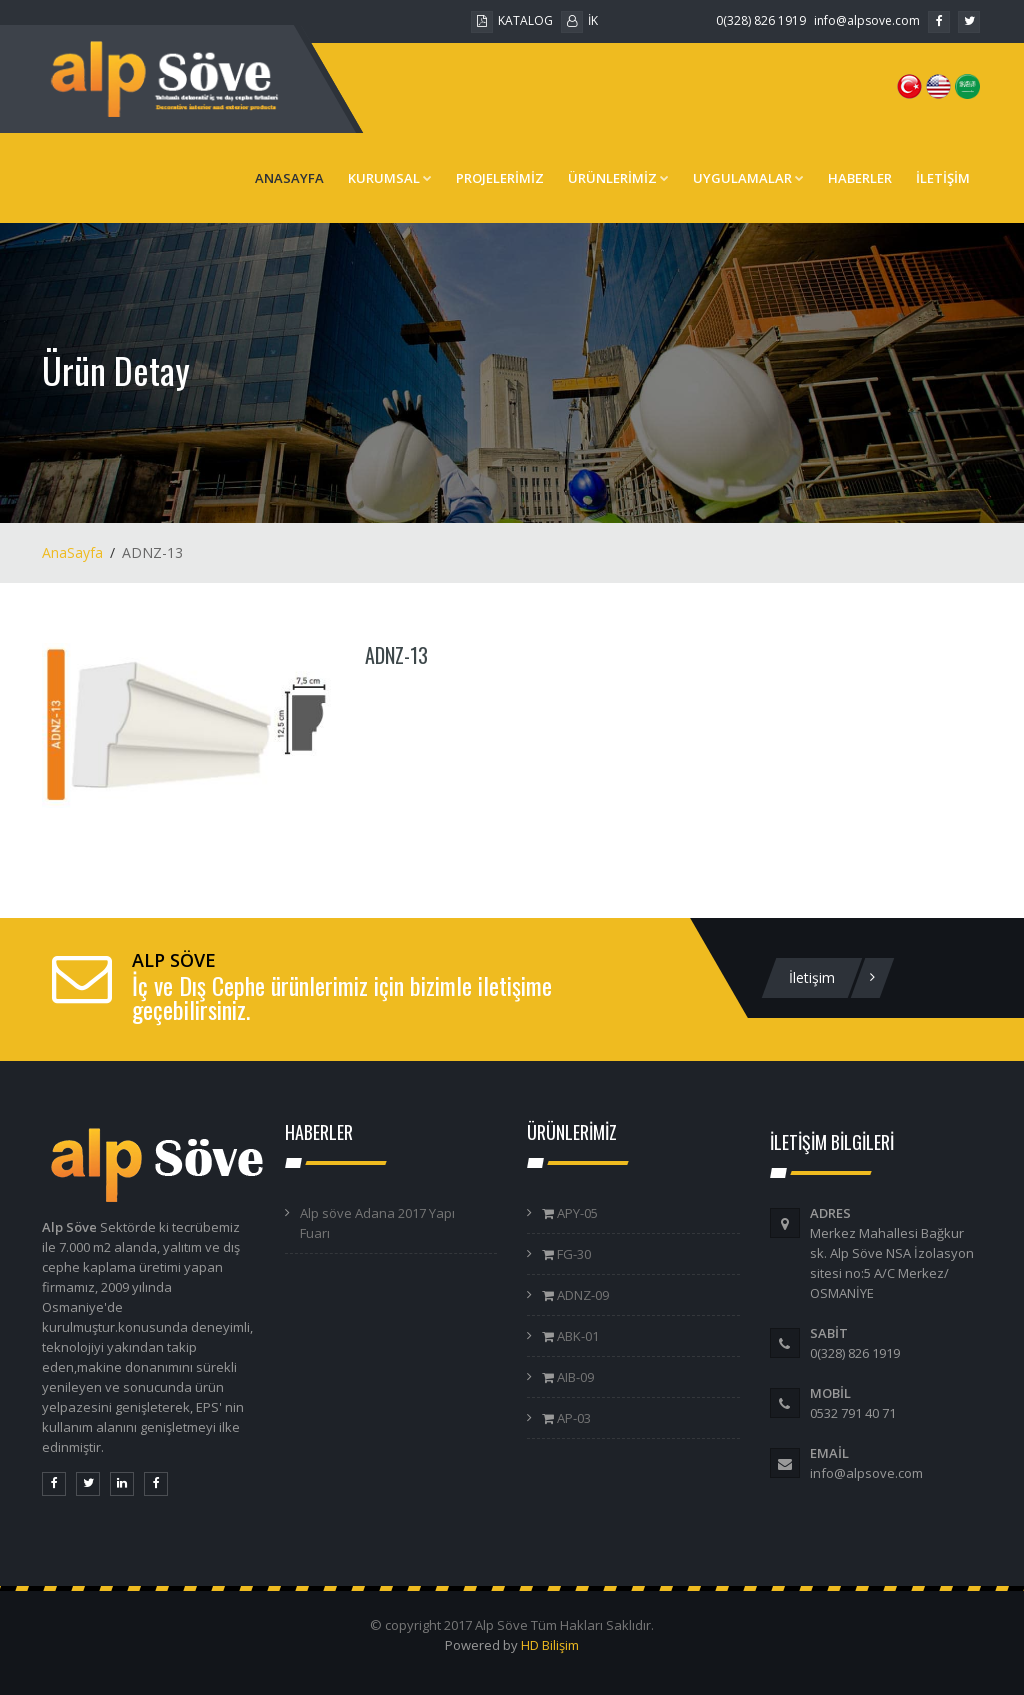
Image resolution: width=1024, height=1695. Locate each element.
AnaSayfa (72, 552)
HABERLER (860, 178)
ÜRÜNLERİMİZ (618, 178)
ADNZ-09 (581, 1295)
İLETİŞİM (943, 178)
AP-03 (572, 1418)
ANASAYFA (289, 178)
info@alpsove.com (867, 20)
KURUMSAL (390, 178)
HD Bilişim (550, 1645)
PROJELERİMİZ (500, 178)
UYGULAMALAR (748, 178)
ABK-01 (576, 1336)
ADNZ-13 (396, 655)
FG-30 (572, 1254)
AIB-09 (574, 1377)
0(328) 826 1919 (761, 20)
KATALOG (512, 20)
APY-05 (576, 1213)
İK (579, 20)
